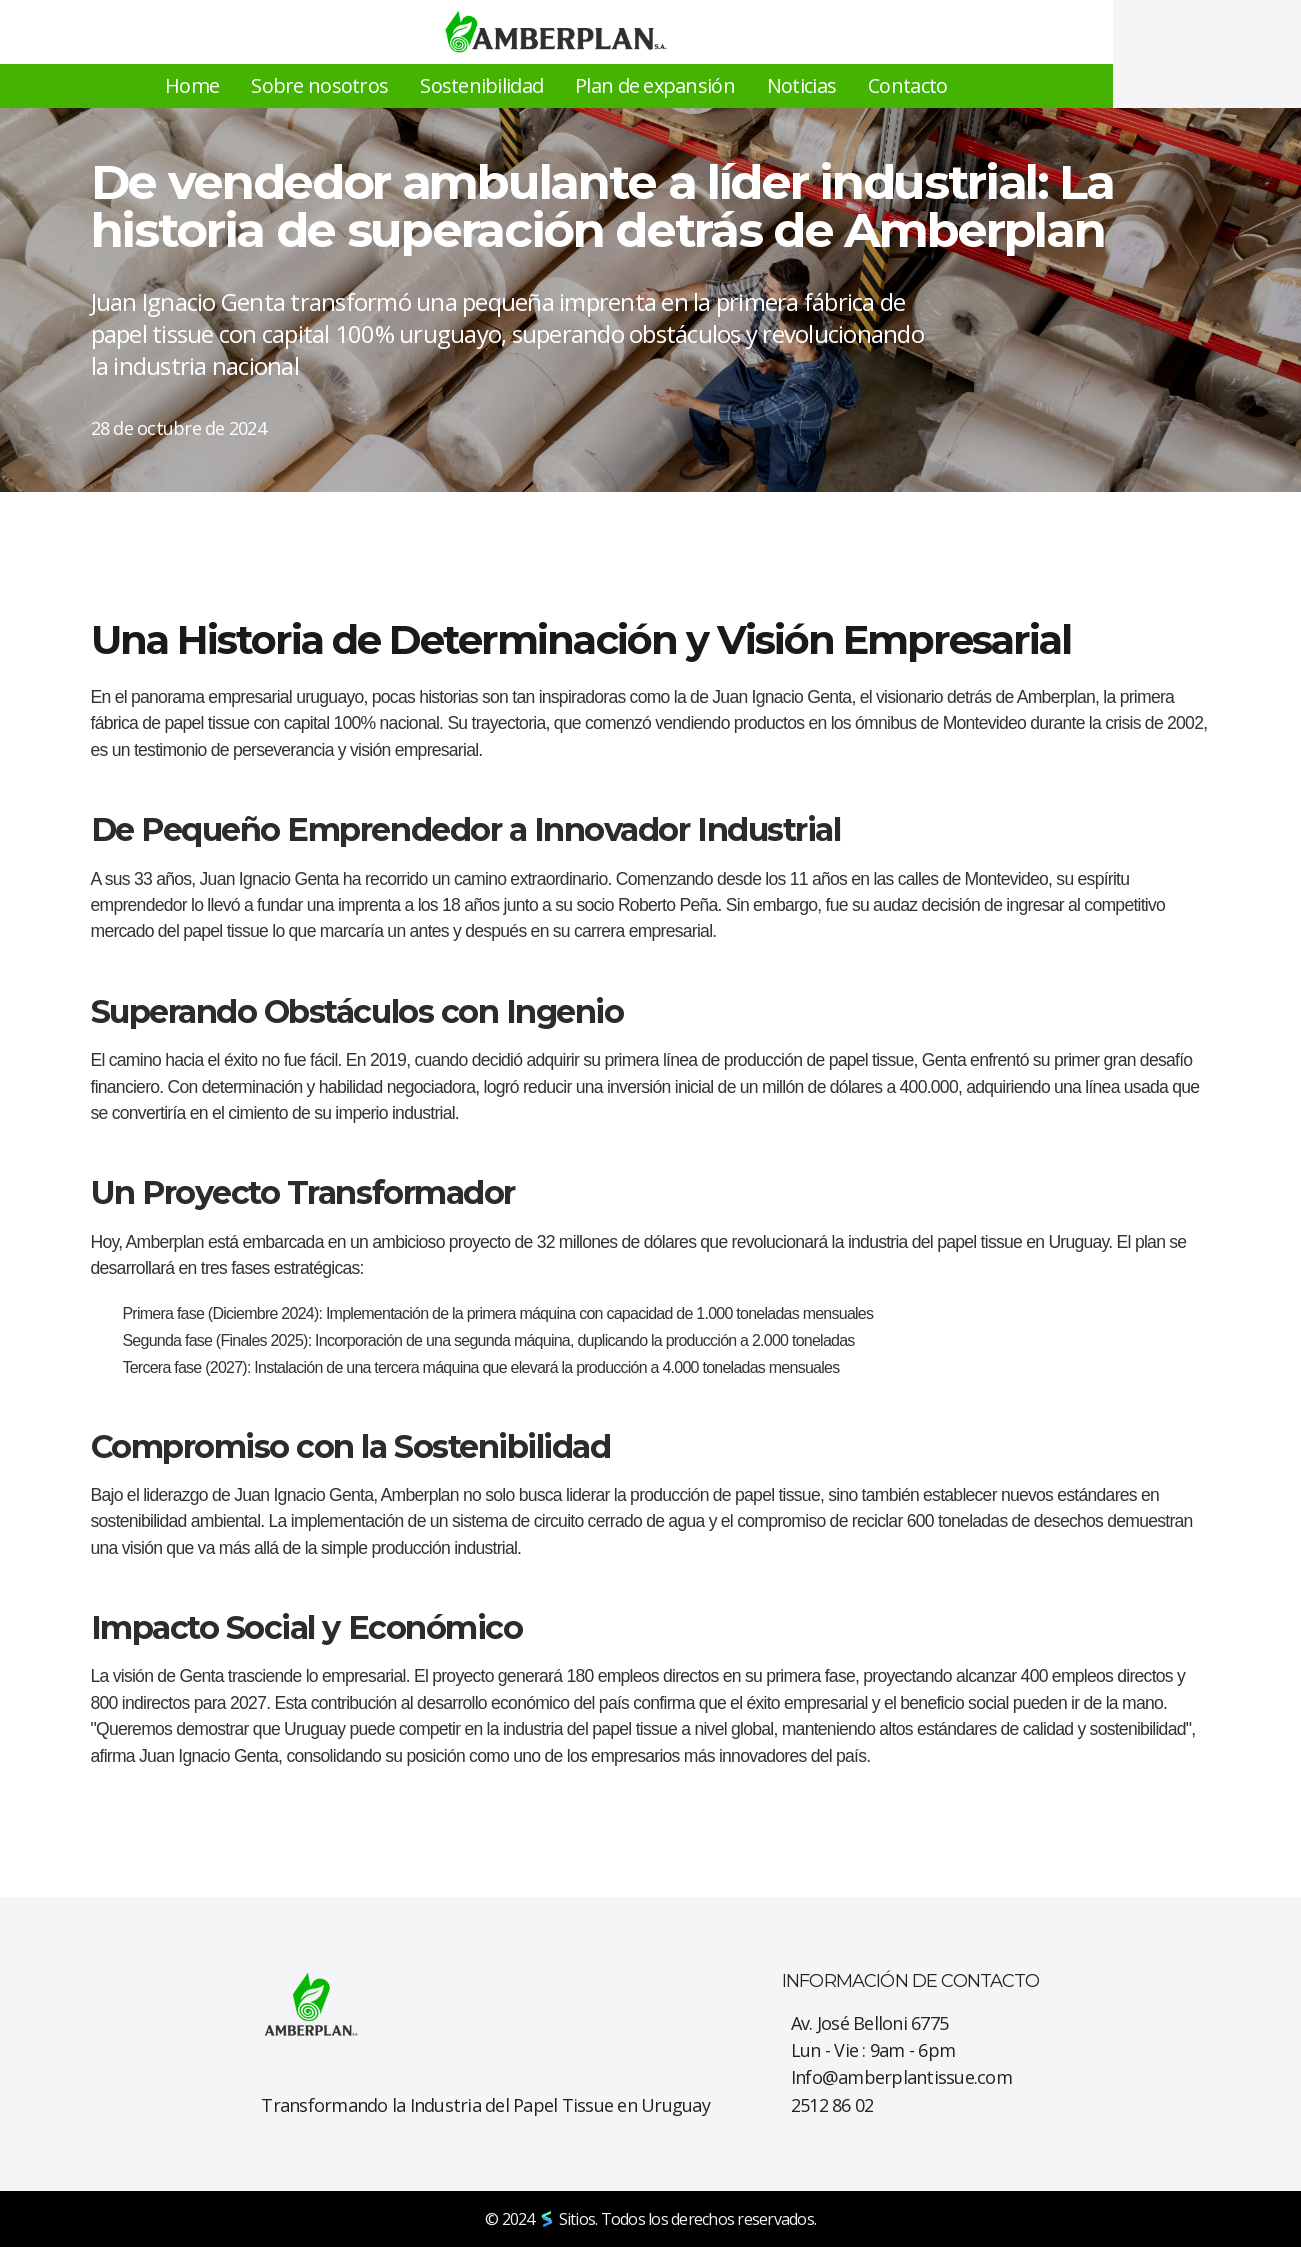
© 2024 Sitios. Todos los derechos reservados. (650, 2219)
